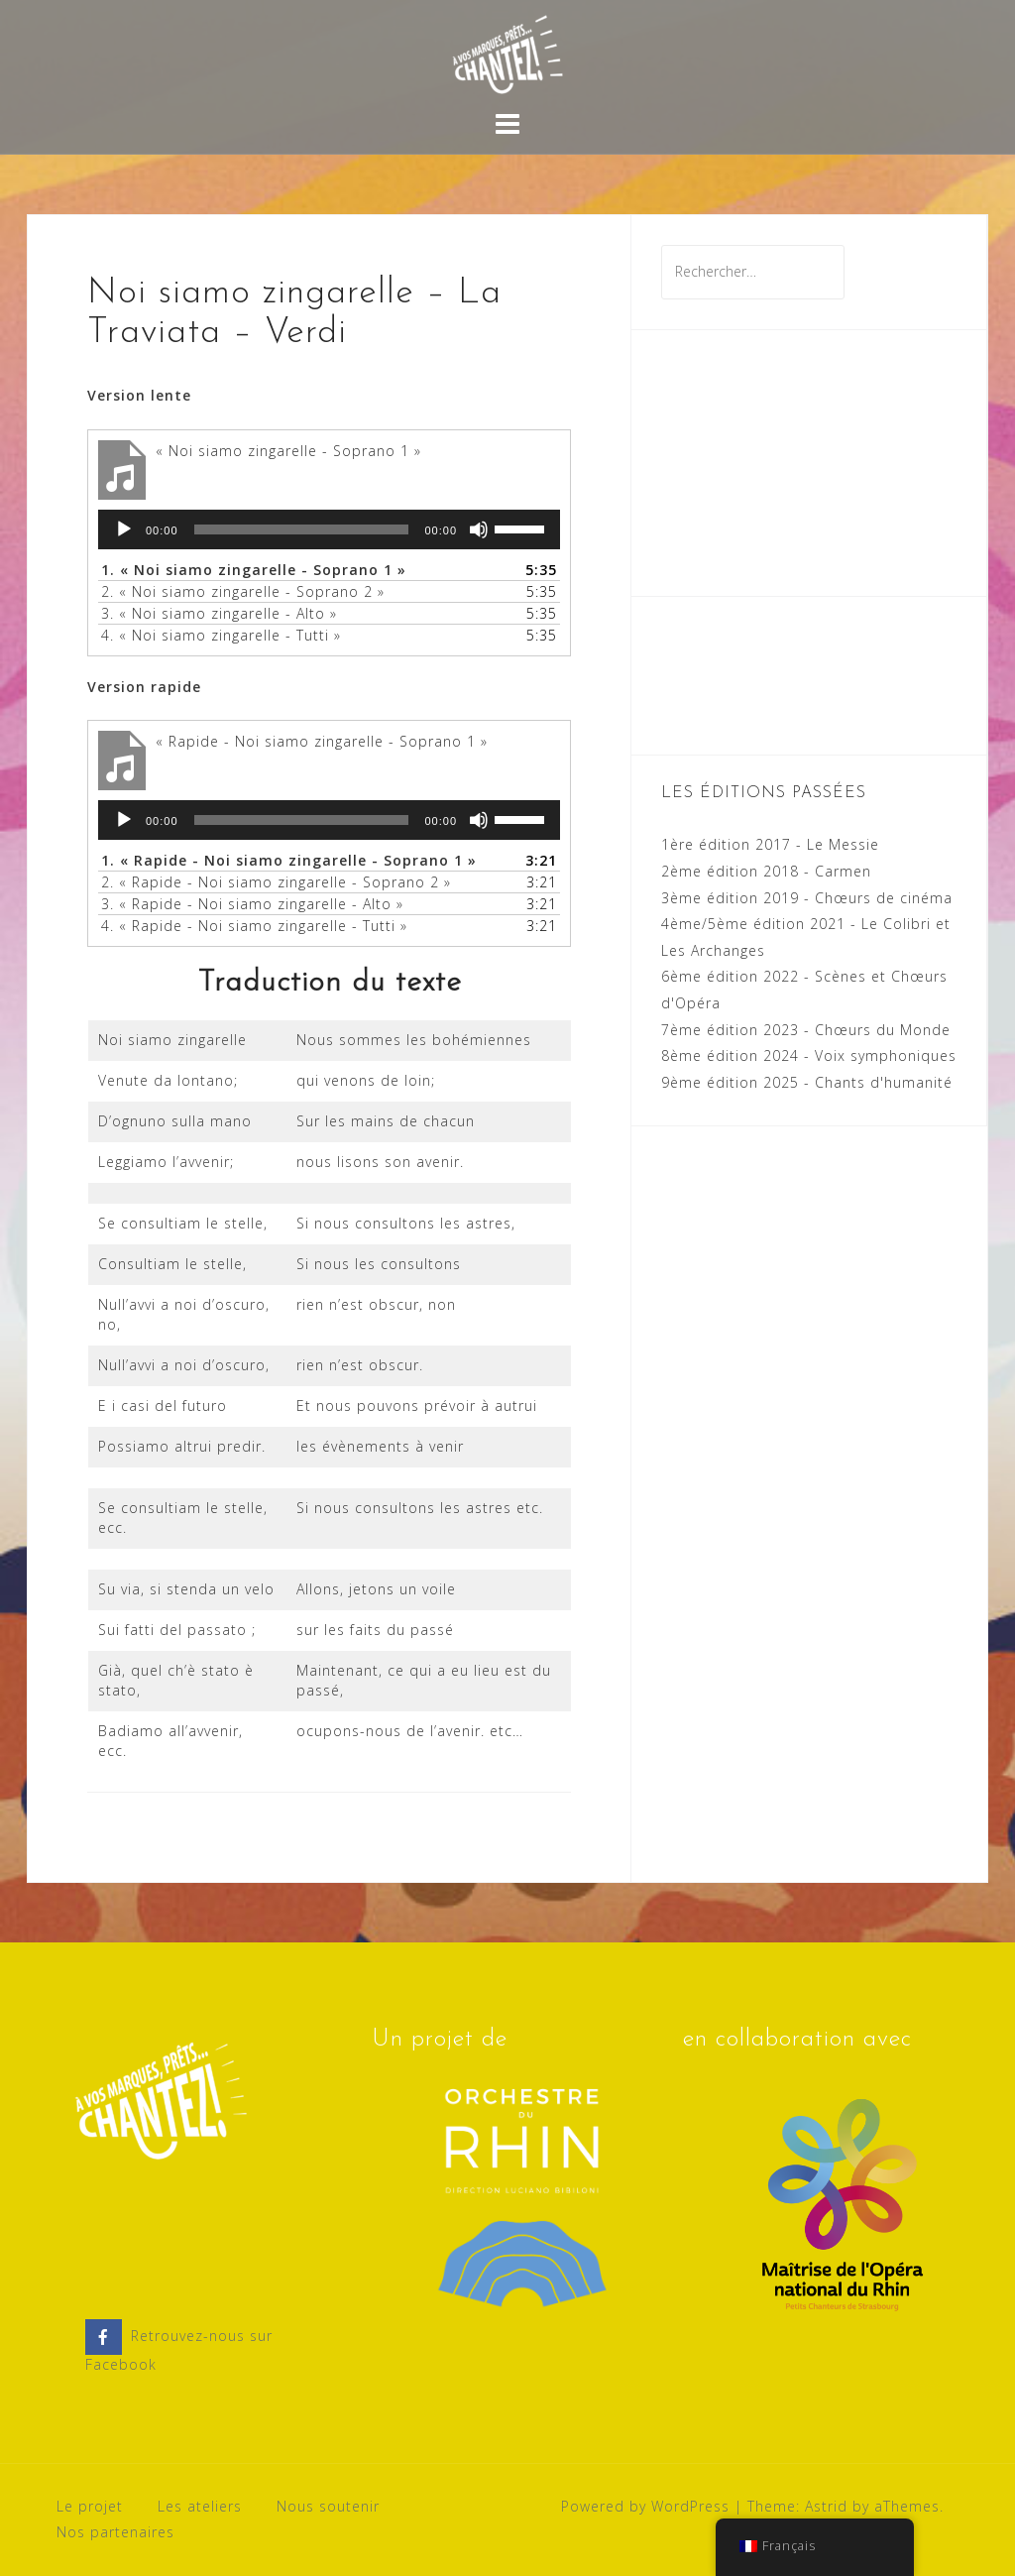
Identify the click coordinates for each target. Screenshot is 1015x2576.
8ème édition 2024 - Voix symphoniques (809, 1055)
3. (219, 613)
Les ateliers (200, 2506)
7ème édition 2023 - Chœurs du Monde (806, 1029)
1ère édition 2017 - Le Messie (770, 844)
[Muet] (479, 529)
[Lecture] (124, 529)
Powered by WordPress (645, 2506)
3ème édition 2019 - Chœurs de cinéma (807, 897)
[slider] (301, 529)
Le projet (89, 2506)
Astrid (826, 2506)
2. (243, 591)
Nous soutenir (328, 2506)
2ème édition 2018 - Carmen (766, 871)
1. (253, 569)
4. (221, 635)
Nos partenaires (115, 2531)
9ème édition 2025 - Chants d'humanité (807, 1082)
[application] (329, 529)
